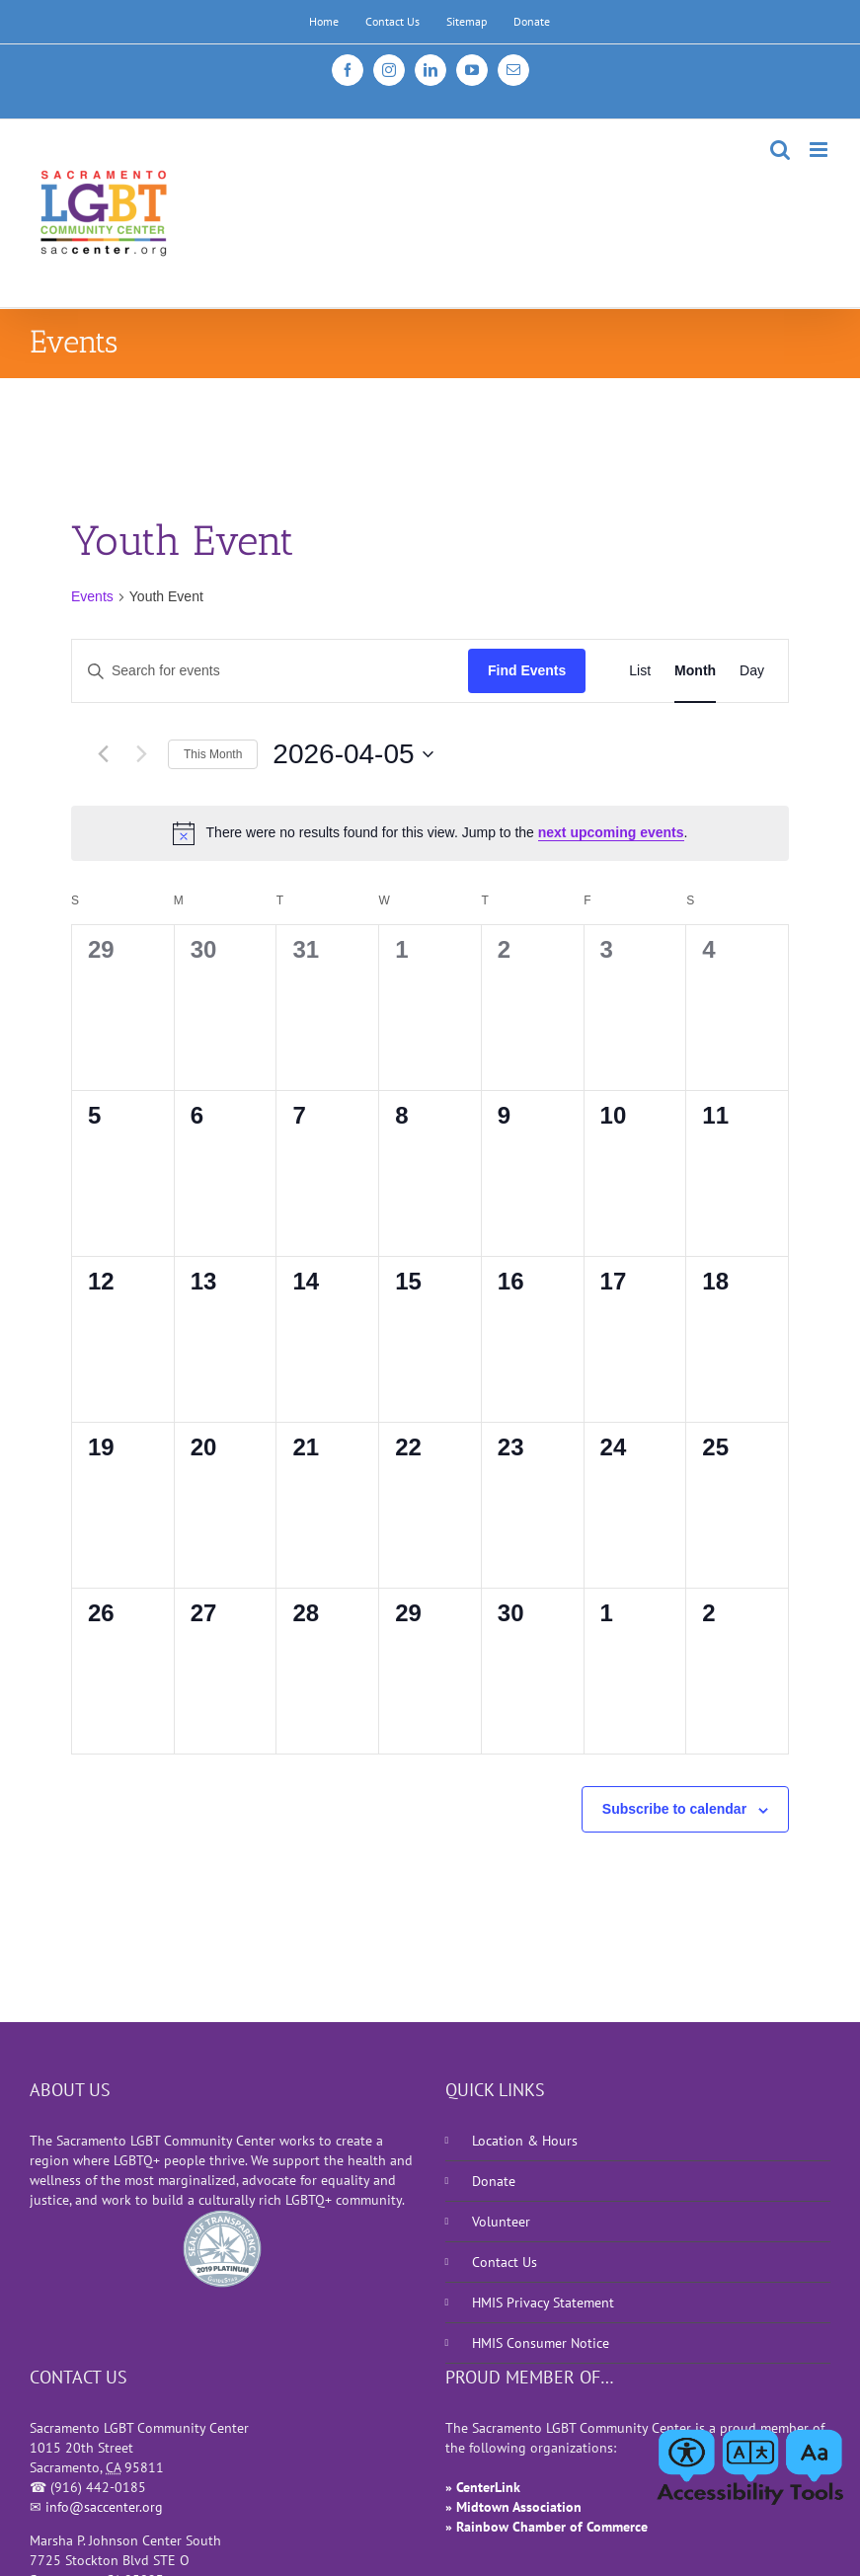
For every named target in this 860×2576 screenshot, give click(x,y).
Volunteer (501, 2221)
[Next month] (141, 754)
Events (92, 596)
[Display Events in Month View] (695, 671)
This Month (213, 754)
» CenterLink (482, 2487)
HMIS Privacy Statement (543, 2302)
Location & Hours (525, 2140)
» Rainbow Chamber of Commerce (546, 2527)
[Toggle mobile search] (780, 149)
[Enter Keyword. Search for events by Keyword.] (270, 671)
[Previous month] (103, 754)
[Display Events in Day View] (752, 671)
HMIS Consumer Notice (540, 2343)
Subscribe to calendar (674, 1809)
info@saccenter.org (104, 2507)
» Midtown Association (513, 2507)
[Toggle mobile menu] (820, 149)
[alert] (430, 833)
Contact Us (504, 2262)
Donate (493, 2181)
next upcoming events (611, 832)
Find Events (527, 670)
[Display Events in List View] (640, 671)
